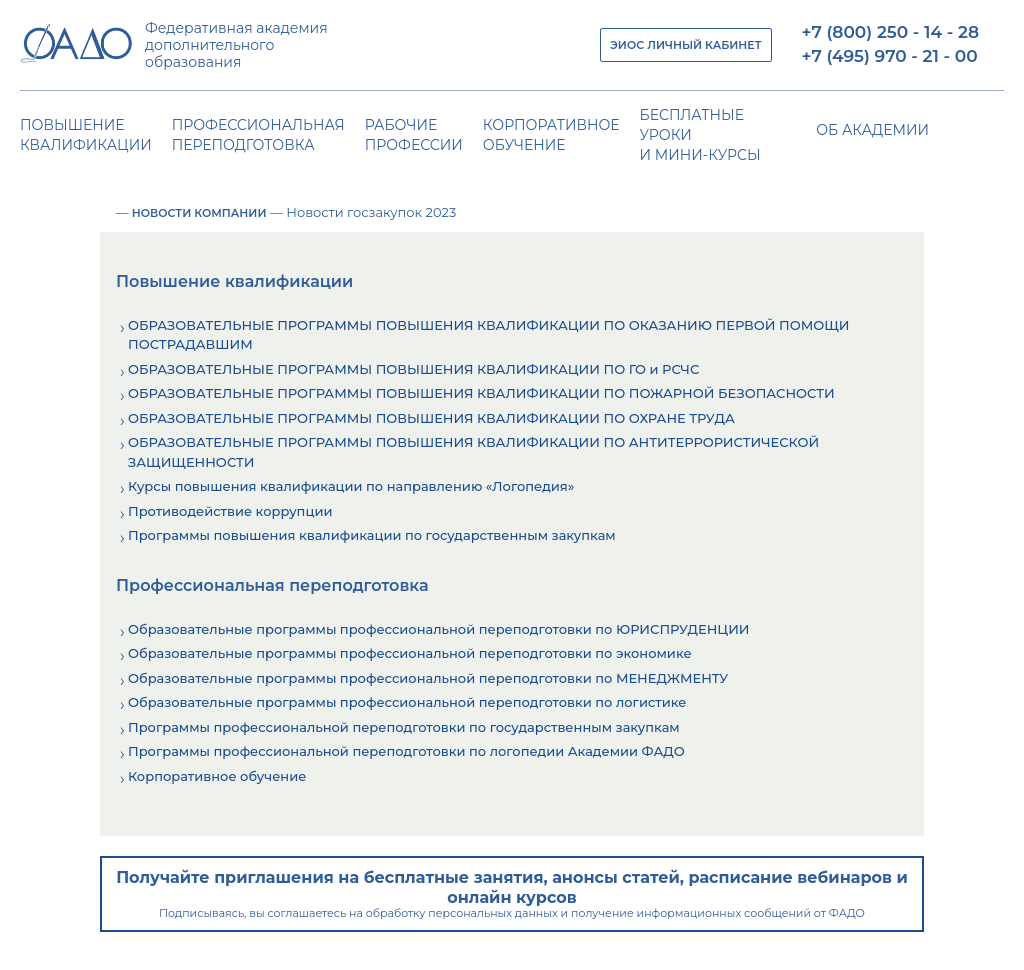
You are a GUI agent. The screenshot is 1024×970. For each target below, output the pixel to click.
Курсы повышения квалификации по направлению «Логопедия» (351, 486)
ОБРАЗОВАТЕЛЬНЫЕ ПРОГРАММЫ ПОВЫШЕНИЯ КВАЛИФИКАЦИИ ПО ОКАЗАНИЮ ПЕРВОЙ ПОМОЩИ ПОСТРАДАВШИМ (489, 335)
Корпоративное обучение (217, 776)
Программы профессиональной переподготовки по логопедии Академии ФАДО (406, 751)
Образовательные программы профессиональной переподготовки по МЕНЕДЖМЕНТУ (428, 678)
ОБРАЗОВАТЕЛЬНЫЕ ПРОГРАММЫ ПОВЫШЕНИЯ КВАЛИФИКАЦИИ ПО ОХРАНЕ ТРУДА (431, 418)
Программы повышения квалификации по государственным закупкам (372, 535)
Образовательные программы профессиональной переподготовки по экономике (410, 653)
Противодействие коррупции (230, 511)
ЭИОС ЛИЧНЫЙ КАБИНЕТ (685, 45)
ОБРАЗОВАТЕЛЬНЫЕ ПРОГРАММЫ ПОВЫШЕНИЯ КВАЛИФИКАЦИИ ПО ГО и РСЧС (413, 369)
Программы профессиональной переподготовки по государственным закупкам (404, 727)
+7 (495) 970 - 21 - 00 (890, 56)
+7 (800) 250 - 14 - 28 (890, 32)
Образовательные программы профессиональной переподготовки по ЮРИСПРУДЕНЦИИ (439, 629)
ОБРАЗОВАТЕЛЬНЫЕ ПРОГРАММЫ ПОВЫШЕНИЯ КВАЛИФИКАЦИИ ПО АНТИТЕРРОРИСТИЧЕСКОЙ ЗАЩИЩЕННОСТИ (473, 452)
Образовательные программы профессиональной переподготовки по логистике (407, 702)
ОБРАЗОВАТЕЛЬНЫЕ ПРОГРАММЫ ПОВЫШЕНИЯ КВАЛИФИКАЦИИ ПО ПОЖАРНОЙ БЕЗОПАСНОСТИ (481, 393)
